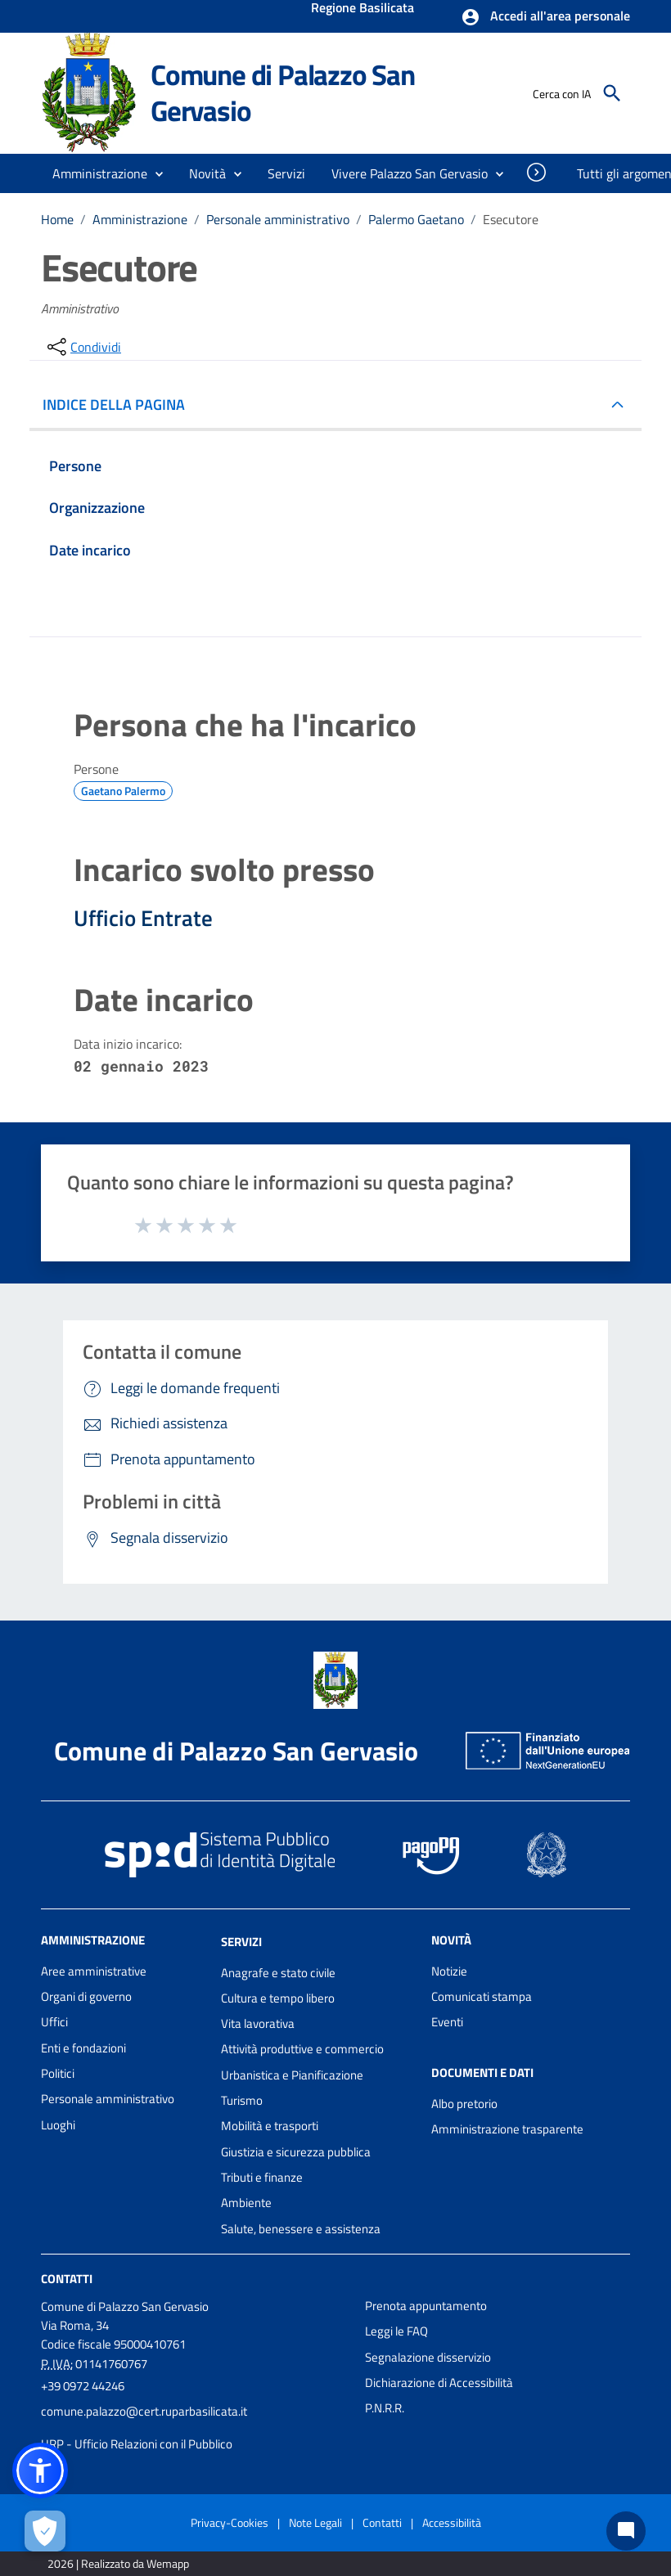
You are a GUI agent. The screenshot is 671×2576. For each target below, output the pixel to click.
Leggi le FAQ (396, 2331)
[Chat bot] (626, 2531)
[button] (545, 17)
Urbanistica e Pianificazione (292, 2075)
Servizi (241, 1941)
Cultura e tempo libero (278, 1998)
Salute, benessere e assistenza (301, 2228)
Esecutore (510, 219)
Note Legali (315, 2522)
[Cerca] (612, 93)
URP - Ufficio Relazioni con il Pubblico (136, 2443)
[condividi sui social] (82, 347)
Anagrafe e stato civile (278, 1972)
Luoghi (58, 2124)
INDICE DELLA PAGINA (120, 404)
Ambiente (246, 2202)
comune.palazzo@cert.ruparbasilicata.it (144, 2411)
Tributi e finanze (262, 2177)
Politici (57, 2073)
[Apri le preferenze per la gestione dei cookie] (45, 2531)
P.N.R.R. (384, 2407)
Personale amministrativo (277, 219)
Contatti (66, 2278)
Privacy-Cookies (229, 2522)
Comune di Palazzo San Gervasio (283, 92)
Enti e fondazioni (83, 2048)
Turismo (242, 2100)
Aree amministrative (93, 1971)
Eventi (447, 2021)
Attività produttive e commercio (302, 2048)
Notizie (449, 1971)
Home (57, 219)
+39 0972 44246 (82, 2385)
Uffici (54, 2021)
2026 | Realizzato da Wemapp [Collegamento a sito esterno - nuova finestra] (118, 2563)
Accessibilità (451, 2522)
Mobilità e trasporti (269, 2125)
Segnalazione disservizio (428, 2357)
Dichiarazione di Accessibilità (439, 2382)
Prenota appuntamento (426, 2305)
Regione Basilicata (362, 9)
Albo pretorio (464, 2103)
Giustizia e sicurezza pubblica (296, 2151)
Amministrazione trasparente (507, 2129)
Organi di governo (86, 1996)
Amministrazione (139, 219)
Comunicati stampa (481, 1996)
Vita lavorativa (258, 2023)
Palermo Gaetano (416, 219)
